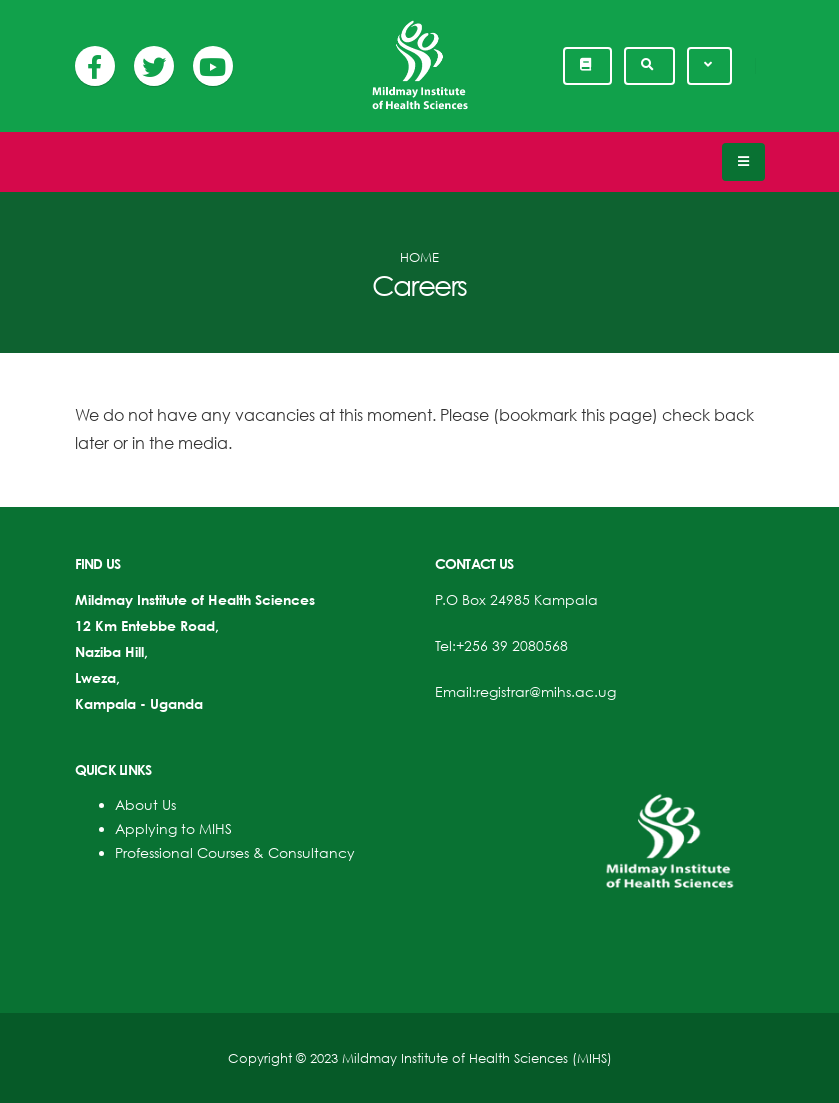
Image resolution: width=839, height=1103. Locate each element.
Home (419, 257)
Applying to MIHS (173, 828)
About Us (145, 804)
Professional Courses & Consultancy (235, 852)
